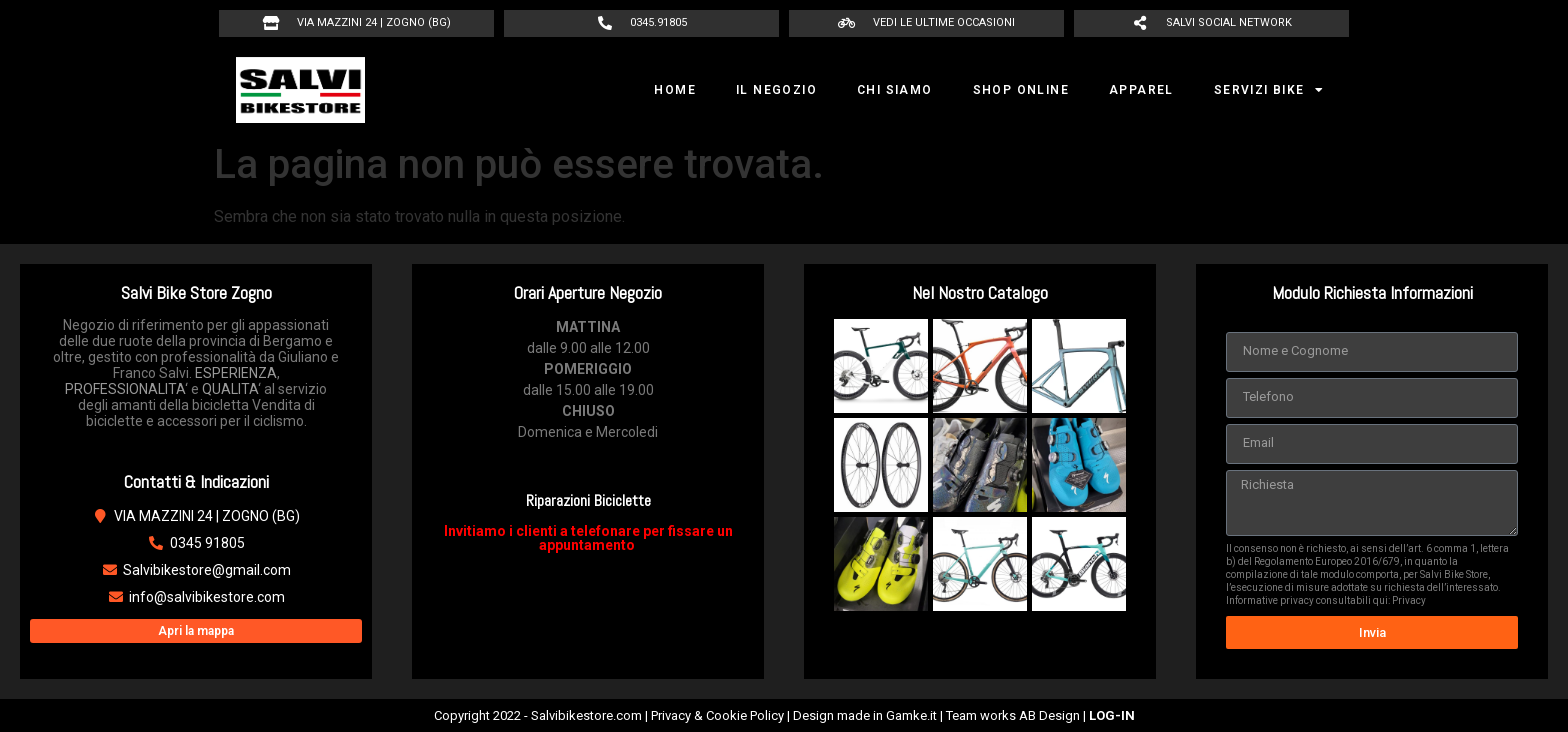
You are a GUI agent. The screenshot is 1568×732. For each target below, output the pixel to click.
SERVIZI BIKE (1269, 90)
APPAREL (1141, 90)
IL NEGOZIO (776, 90)
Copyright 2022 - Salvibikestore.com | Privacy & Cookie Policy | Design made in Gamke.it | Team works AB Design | (784, 715)
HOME (675, 90)
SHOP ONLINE (1021, 90)
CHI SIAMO (895, 90)
